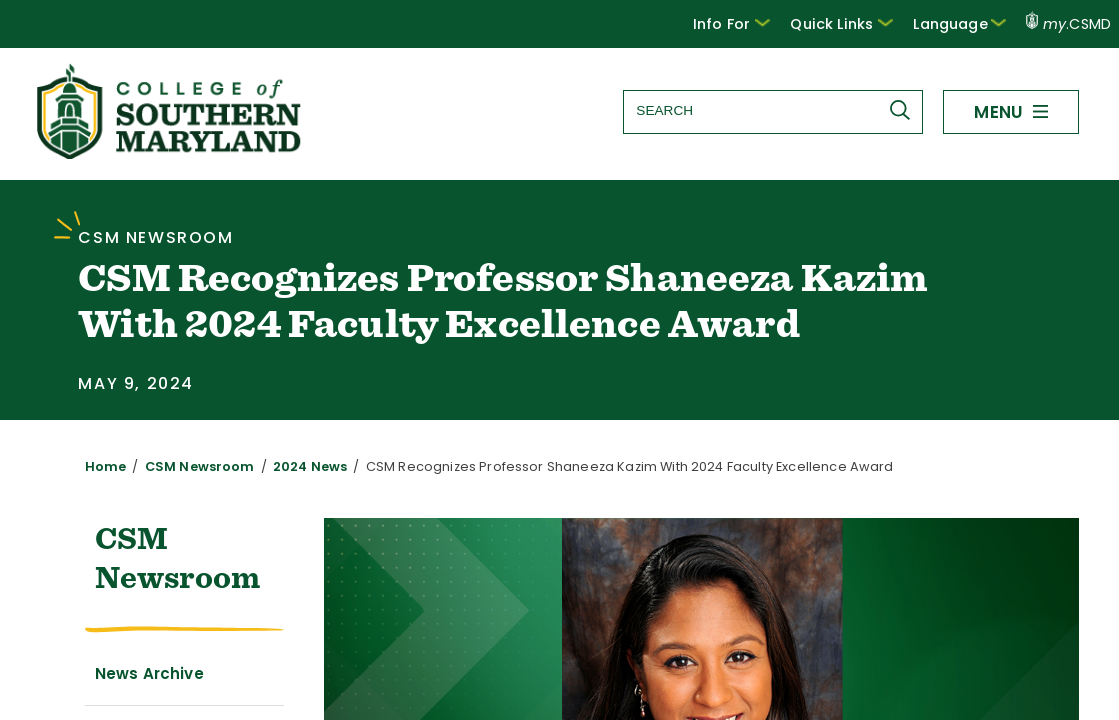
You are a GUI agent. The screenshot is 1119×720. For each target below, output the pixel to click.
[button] (750, 24)
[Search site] (772, 110)
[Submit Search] (904, 110)
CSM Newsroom (186, 466)
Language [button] (964, 23)
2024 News (286, 466)
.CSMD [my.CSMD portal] (1069, 24)
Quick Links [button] (855, 23)
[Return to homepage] (171, 153)
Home (103, 466)
